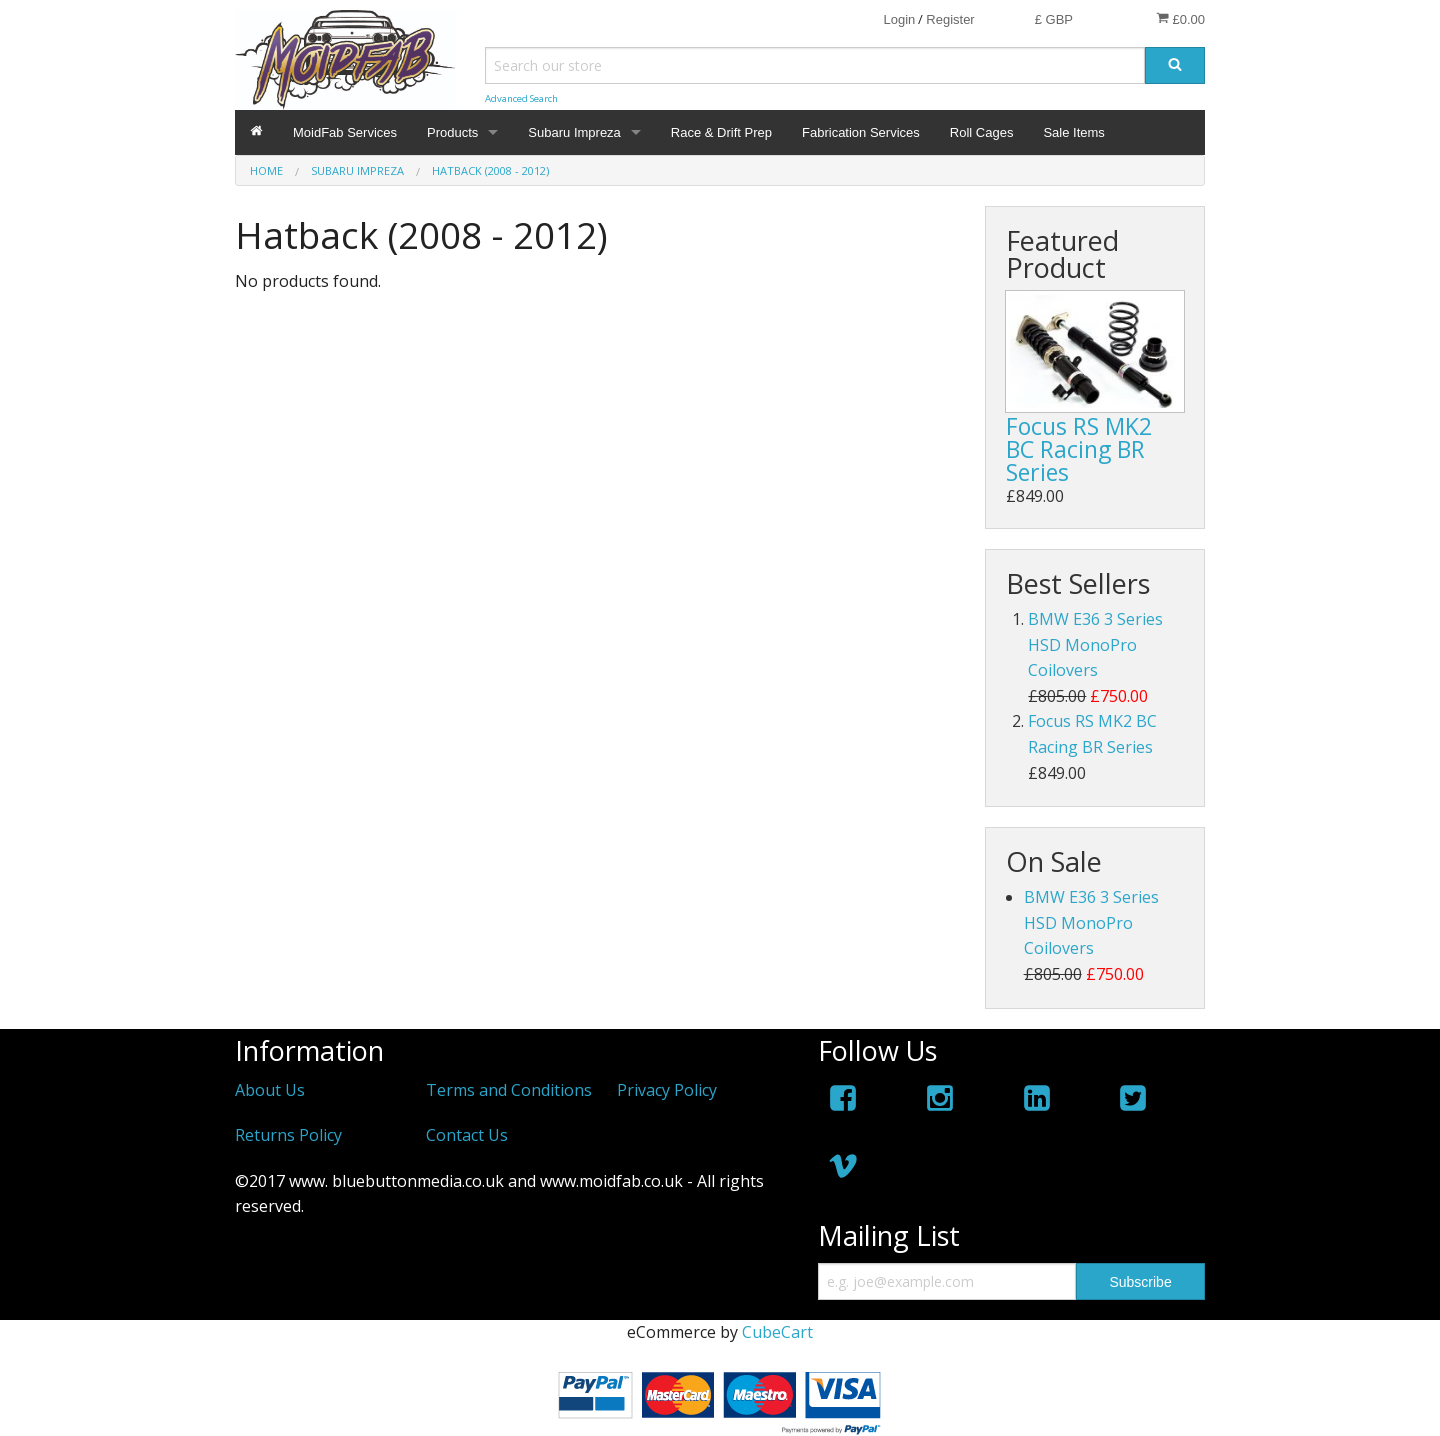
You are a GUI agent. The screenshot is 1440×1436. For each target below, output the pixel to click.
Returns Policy (288, 1135)
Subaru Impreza (574, 132)
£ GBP (1054, 19)
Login (899, 19)
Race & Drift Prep (721, 132)
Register (950, 19)
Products (452, 132)
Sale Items (1073, 132)
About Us (270, 1090)
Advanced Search (521, 98)
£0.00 (1180, 19)
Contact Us (467, 1135)
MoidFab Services (345, 132)
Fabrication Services (861, 132)
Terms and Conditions (509, 1090)
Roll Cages (982, 132)
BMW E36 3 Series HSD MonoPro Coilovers (1095, 644)
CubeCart (777, 1332)
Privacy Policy (667, 1090)
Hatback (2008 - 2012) (490, 170)
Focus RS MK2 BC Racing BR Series (1079, 449)
